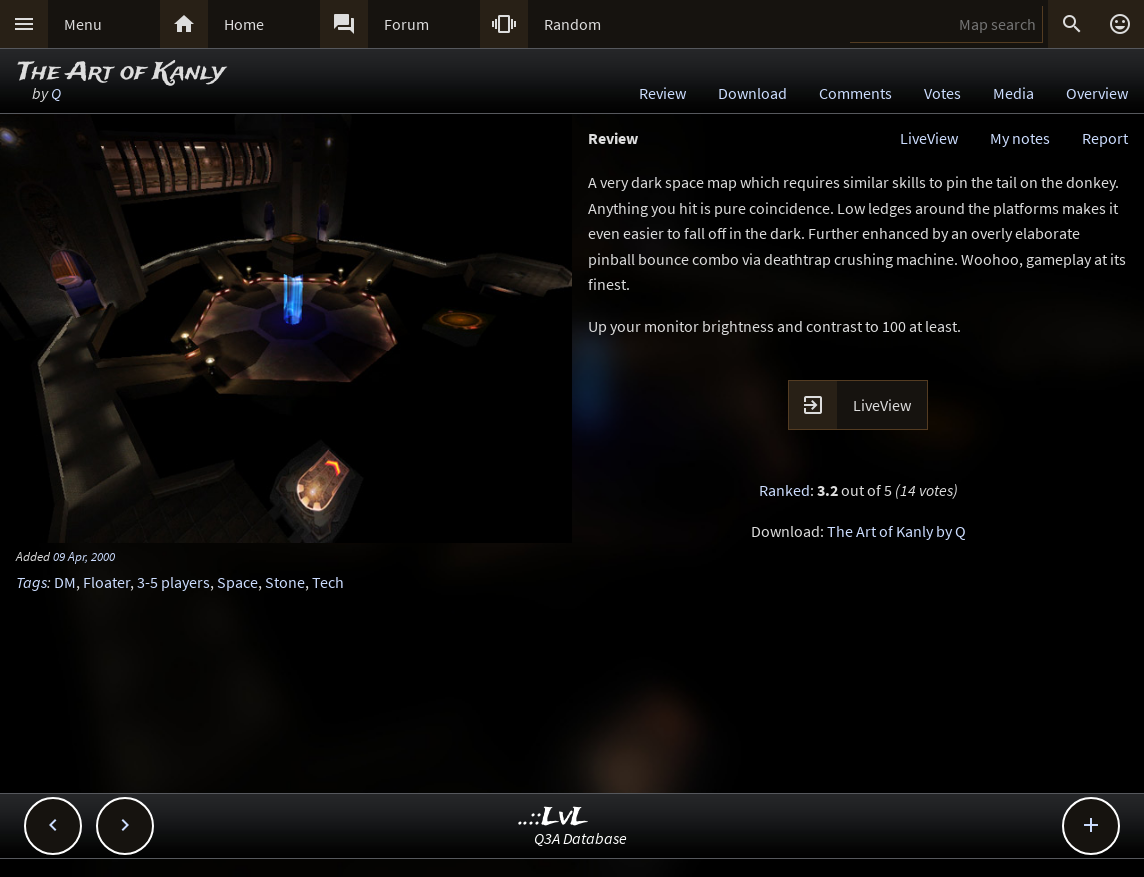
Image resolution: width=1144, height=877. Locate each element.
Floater (106, 582)
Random (572, 24)
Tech (328, 582)
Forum (406, 24)
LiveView (929, 138)
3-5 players (173, 582)
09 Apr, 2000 (84, 556)
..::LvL (553, 817)
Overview (1097, 93)
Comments (855, 93)
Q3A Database (580, 838)
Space (237, 582)
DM (65, 582)
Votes (942, 93)
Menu (83, 24)
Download (752, 93)
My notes (1020, 138)
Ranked (784, 490)
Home (244, 24)
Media (1013, 93)
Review (662, 93)
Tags (31, 582)
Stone (285, 582)
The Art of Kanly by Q (896, 531)
